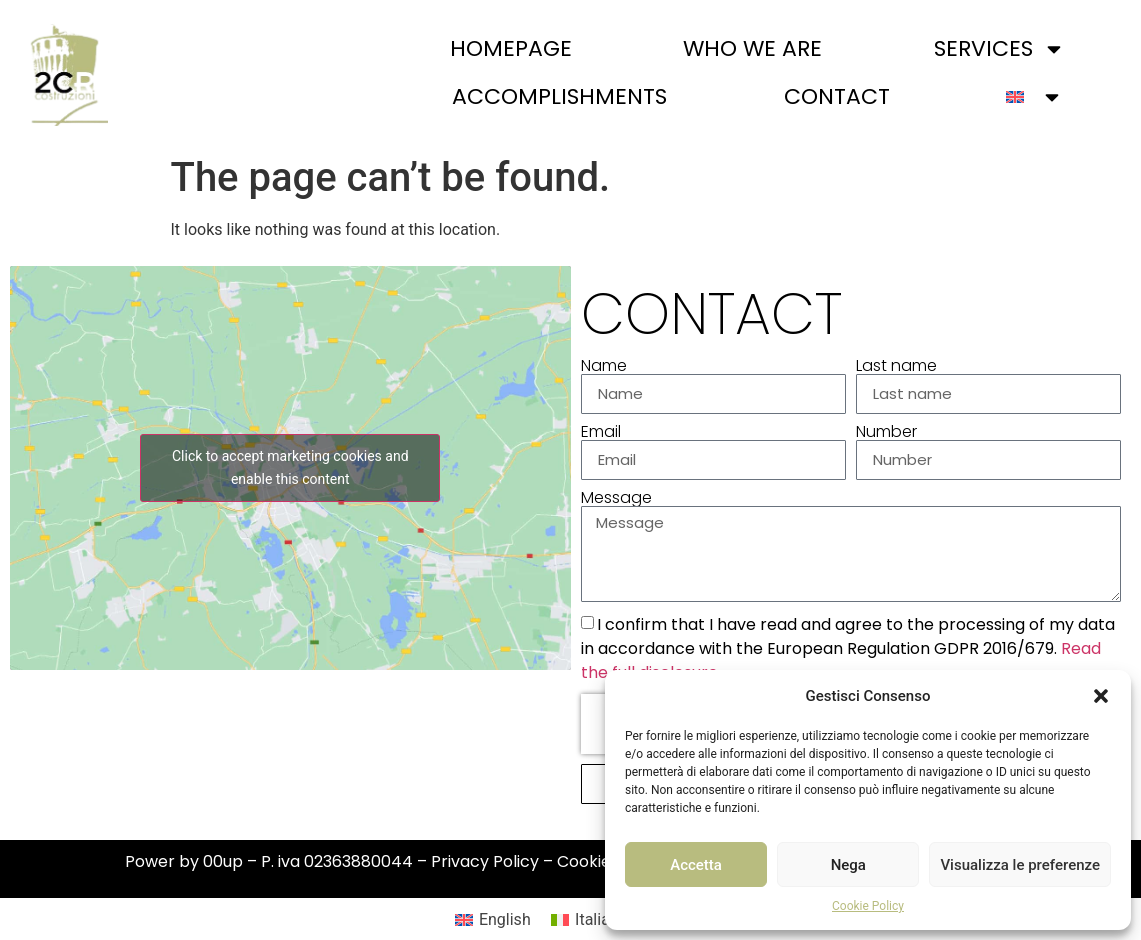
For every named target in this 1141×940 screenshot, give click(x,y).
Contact (837, 96)
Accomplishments (559, 96)
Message (616, 498)
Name (604, 366)
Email (601, 432)
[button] (1101, 696)
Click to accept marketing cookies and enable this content (290, 467)
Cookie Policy (868, 906)
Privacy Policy (485, 861)
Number (886, 432)
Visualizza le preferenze (1020, 865)
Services (999, 49)
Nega (848, 865)
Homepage (511, 48)
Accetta (696, 865)
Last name (896, 366)
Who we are (752, 48)
